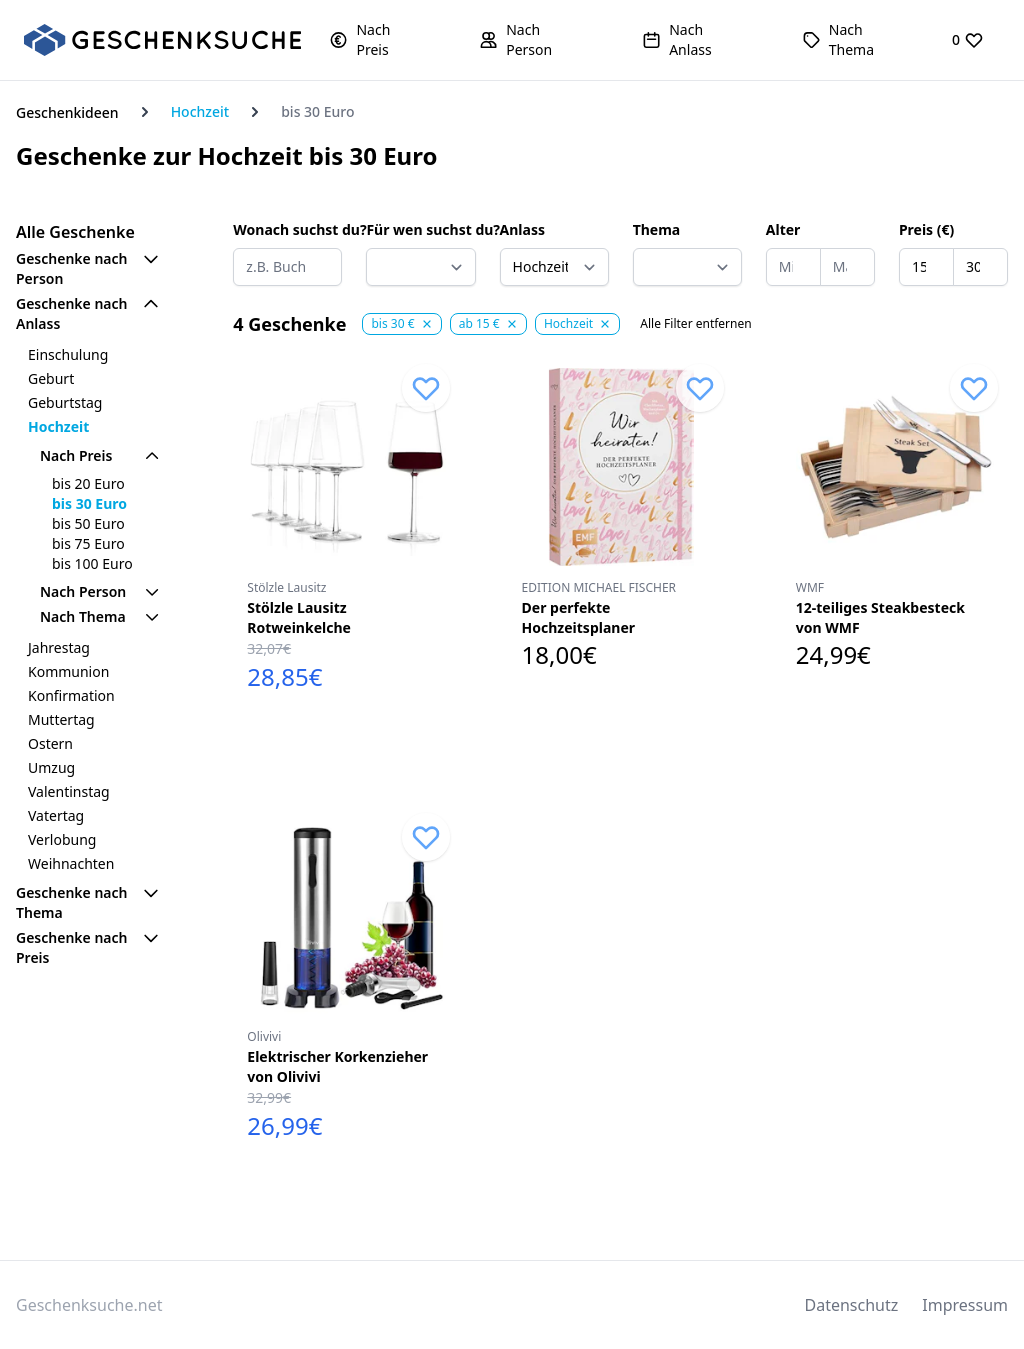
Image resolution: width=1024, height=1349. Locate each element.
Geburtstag (65, 402)
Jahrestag (59, 647)
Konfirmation (71, 695)
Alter (783, 229)
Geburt (51, 378)
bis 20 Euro (88, 483)
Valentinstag (69, 791)
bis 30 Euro (89, 503)
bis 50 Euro (88, 523)
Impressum (965, 1305)
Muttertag (61, 719)
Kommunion (68, 671)
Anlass (522, 229)
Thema (657, 229)
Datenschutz (852, 1305)
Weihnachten (71, 863)
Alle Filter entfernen (695, 324)
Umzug (51, 767)
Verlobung (62, 839)
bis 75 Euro (88, 543)
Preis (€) (926, 229)
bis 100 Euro (92, 563)
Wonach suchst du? (287, 229)
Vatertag (56, 815)
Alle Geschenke (75, 232)
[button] (376, 40)
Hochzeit (200, 111)
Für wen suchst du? (420, 229)
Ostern (50, 743)
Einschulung (68, 354)
